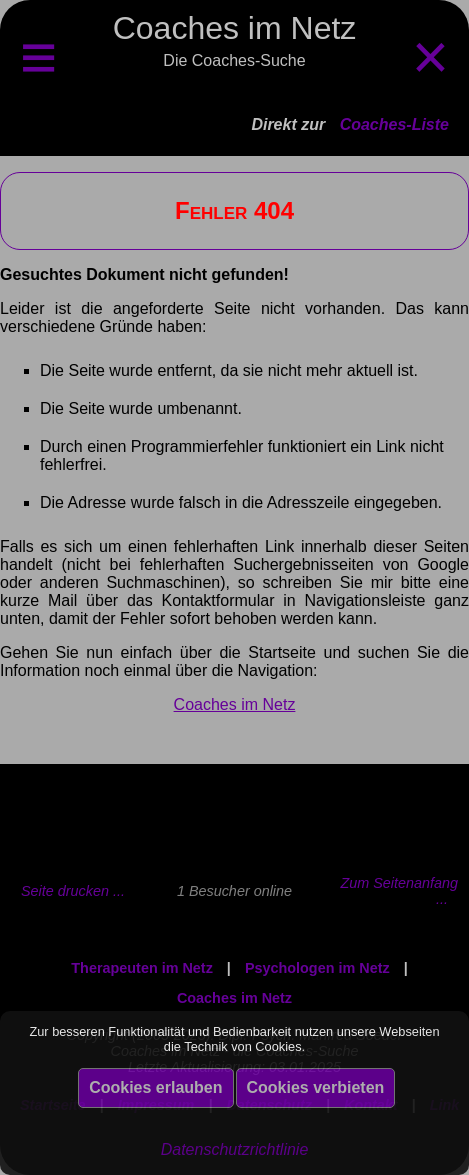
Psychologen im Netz (317, 968)
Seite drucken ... (73, 891)
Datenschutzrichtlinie (235, 1149)
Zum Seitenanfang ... (399, 891)
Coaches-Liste (394, 124)
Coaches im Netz (235, 704)
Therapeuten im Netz (142, 968)
